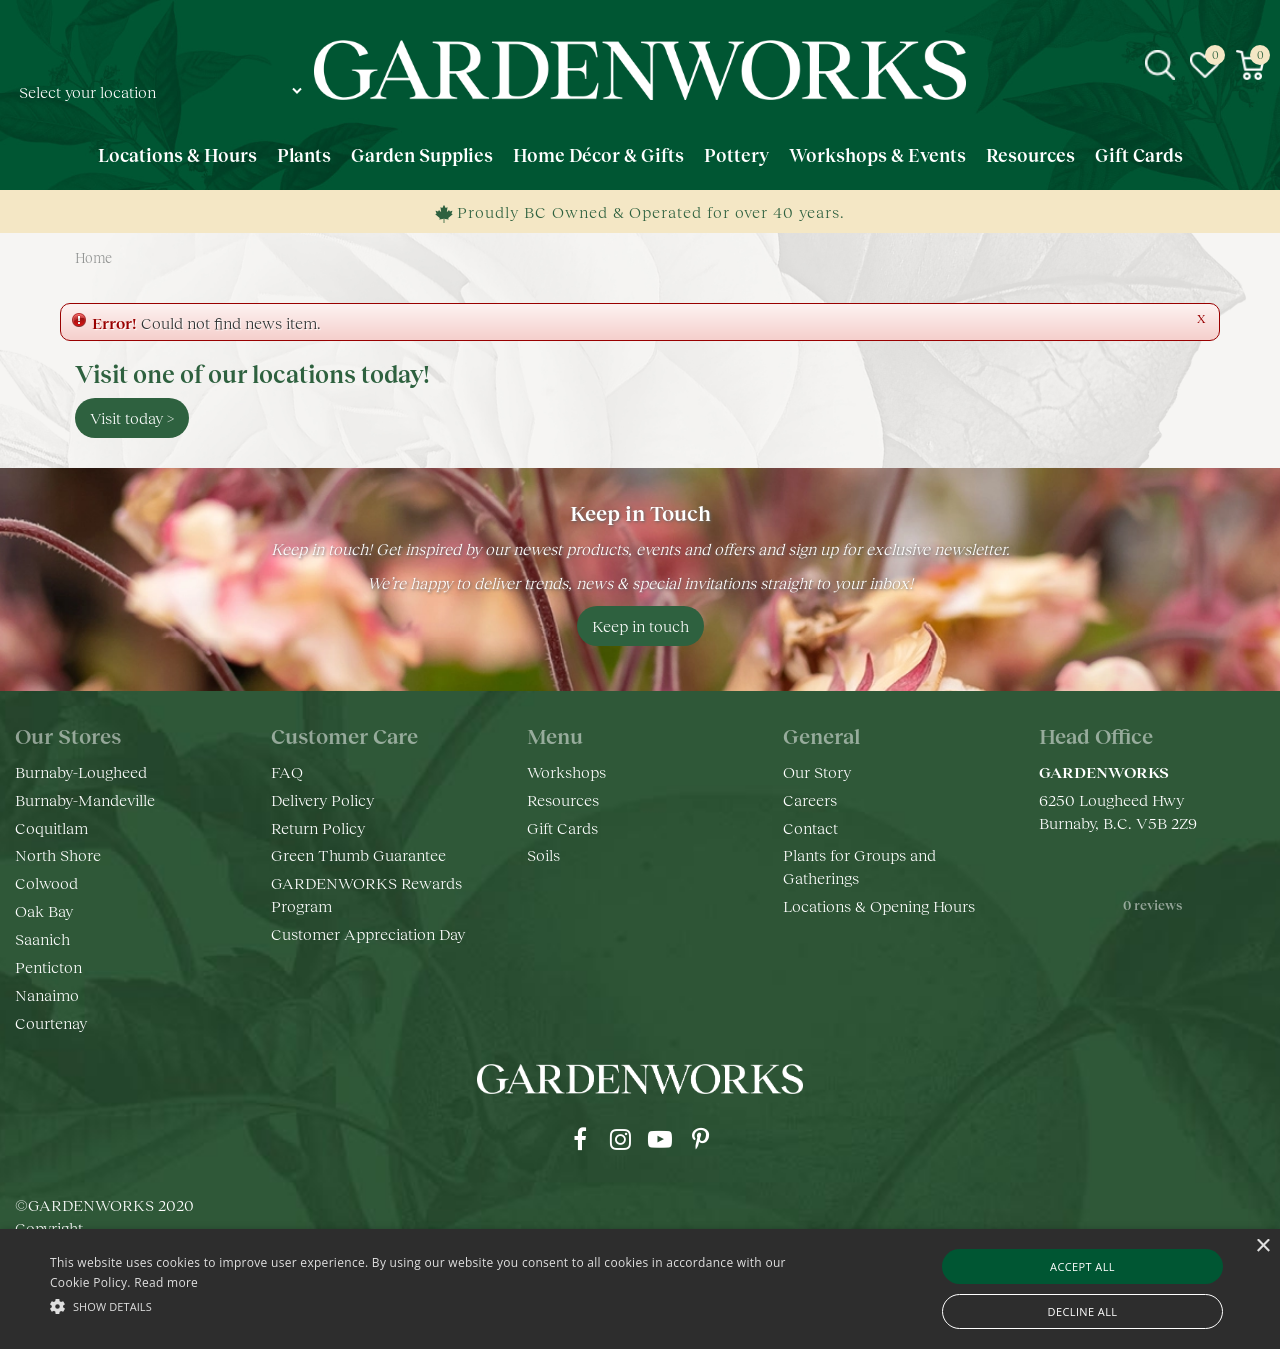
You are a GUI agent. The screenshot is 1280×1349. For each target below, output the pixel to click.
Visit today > (132, 417)
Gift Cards (562, 827)
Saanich (42, 938)
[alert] (640, 1289)
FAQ (287, 771)
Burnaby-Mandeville (85, 799)
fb (580, 1139)
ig (620, 1139)
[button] (433, 1305)
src (1160, 65)
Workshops (566, 771)
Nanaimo (47, 994)
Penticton (48, 966)
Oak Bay (44, 910)
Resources (563, 799)
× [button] (1262, 1246)
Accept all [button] (1082, 1266)
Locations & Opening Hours (879, 905)
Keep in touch (640, 625)
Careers (810, 799)
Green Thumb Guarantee (358, 854)
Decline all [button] (1083, 1311)
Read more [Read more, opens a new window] (166, 1282)
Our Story (817, 771)
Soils (543, 854)
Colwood (46, 882)
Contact (810, 827)
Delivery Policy (322, 799)
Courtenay (51, 1022)
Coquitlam (51, 827)
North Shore (58, 854)
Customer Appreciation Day (368, 933)
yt (660, 1139)
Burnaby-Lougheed (81, 771)
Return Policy (318, 827)
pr (700, 1139)
